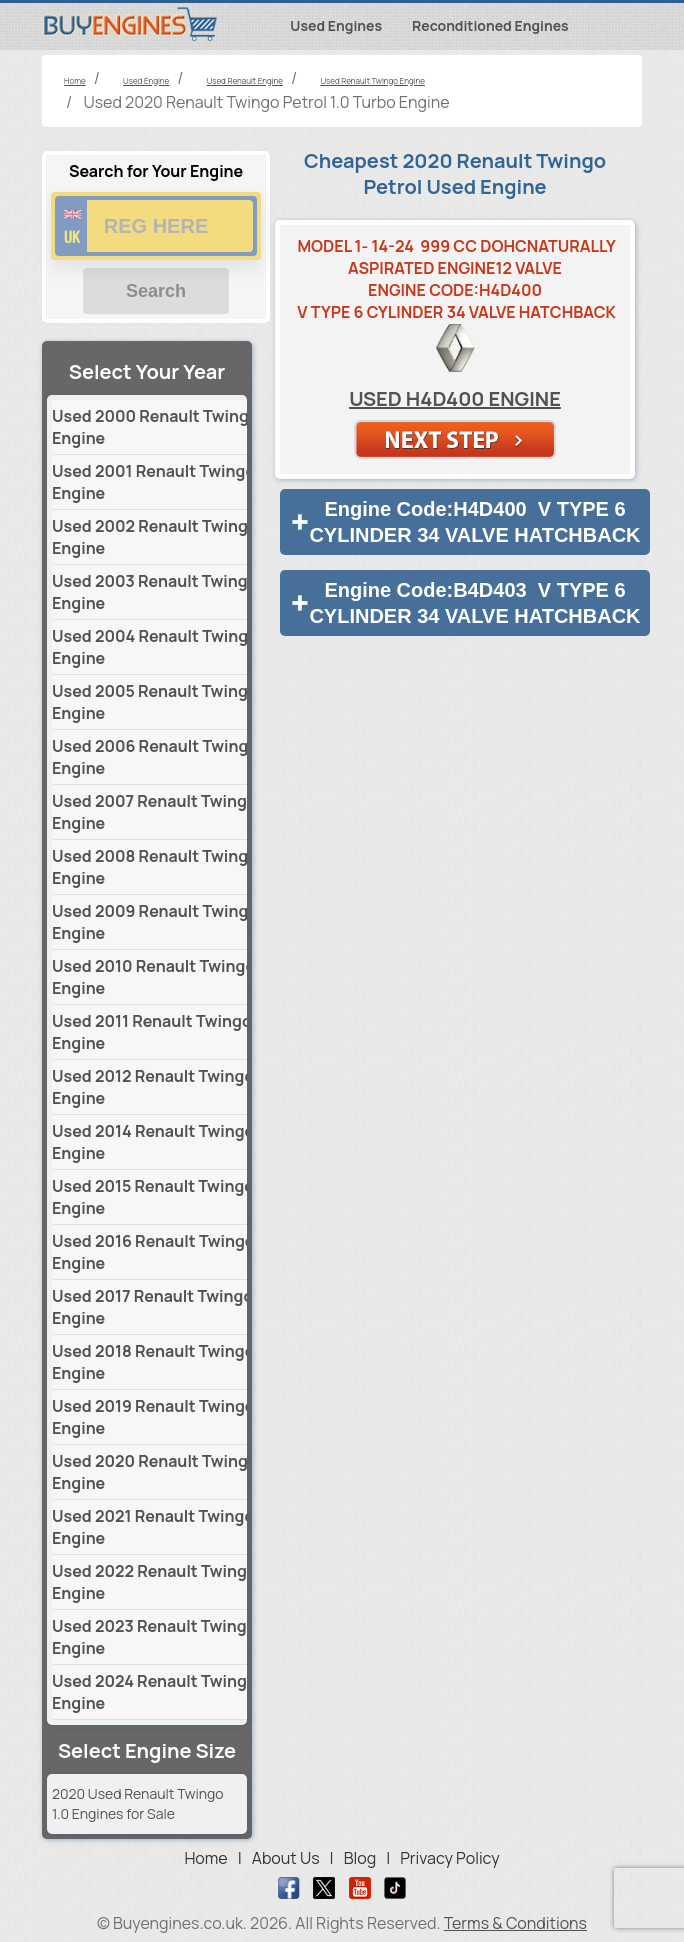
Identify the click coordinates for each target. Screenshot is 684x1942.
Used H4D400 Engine (455, 398)
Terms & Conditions (515, 1923)
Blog (360, 1858)
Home (205, 1858)
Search (156, 291)
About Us (286, 1858)
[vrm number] (156, 226)
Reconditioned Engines (490, 25)
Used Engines (336, 25)
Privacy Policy (449, 1858)
